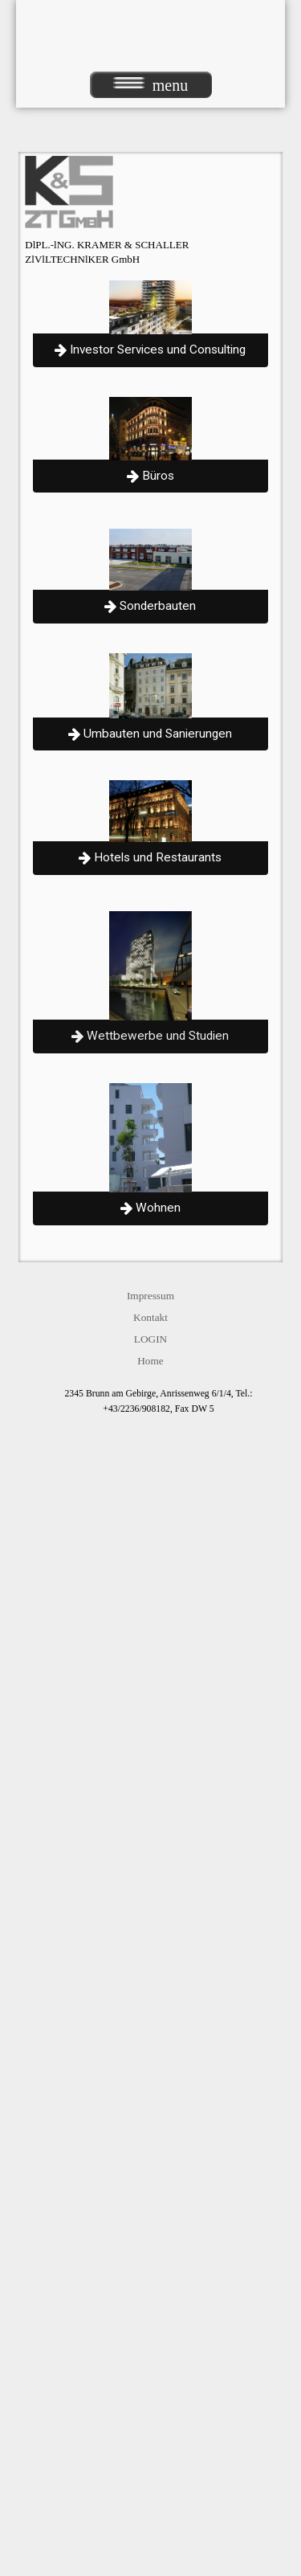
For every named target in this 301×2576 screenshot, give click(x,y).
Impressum (150, 1296)
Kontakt (150, 1317)
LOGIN (150, 1339)
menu (150, 85)
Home (150, 1361)
